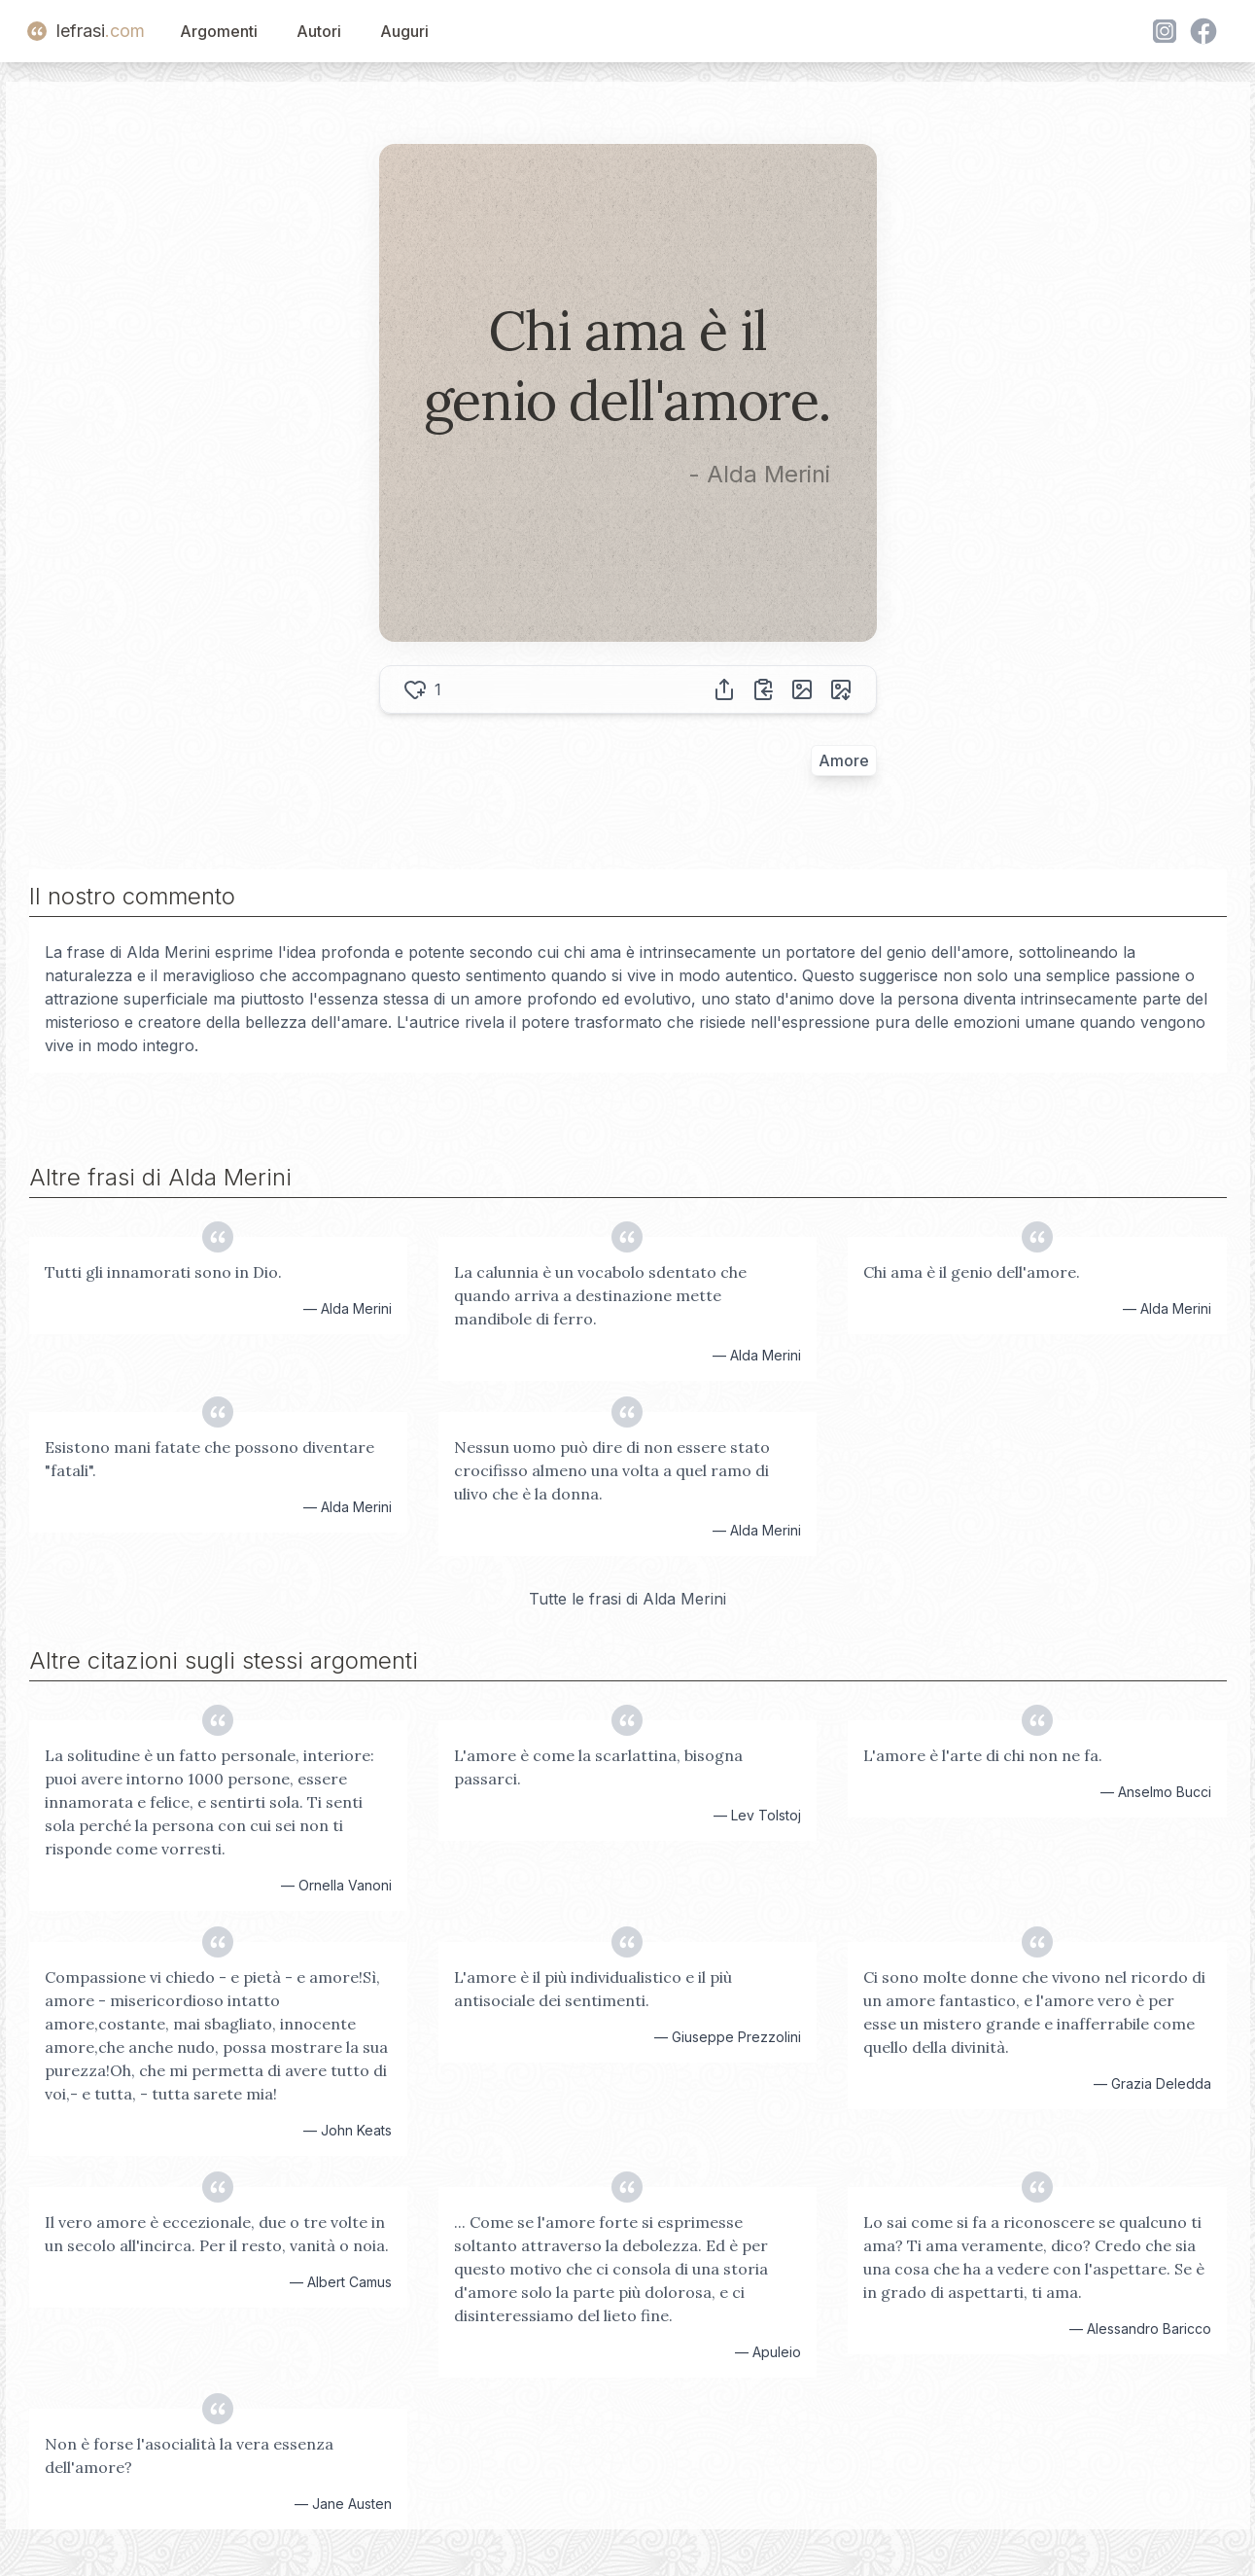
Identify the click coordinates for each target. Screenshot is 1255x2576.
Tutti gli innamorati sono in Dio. (163, 1272)
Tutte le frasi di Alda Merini (627, 1598)
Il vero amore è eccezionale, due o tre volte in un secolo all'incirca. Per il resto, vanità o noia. (217, 2233)
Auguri (404, 31)
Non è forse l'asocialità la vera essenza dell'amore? (189, 2455)
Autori (318, 31)
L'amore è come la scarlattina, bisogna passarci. (598, 1767)
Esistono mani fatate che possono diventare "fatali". (209, 1458)
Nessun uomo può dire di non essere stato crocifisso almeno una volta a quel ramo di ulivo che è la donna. (612, 1470)
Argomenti (219, 31)
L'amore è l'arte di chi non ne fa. (982, 1755)
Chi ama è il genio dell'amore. (971, 1272)
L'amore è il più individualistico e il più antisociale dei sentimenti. (593, 1988)
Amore (844, 760)
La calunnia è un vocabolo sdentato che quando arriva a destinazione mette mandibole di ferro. (600, 1295)
